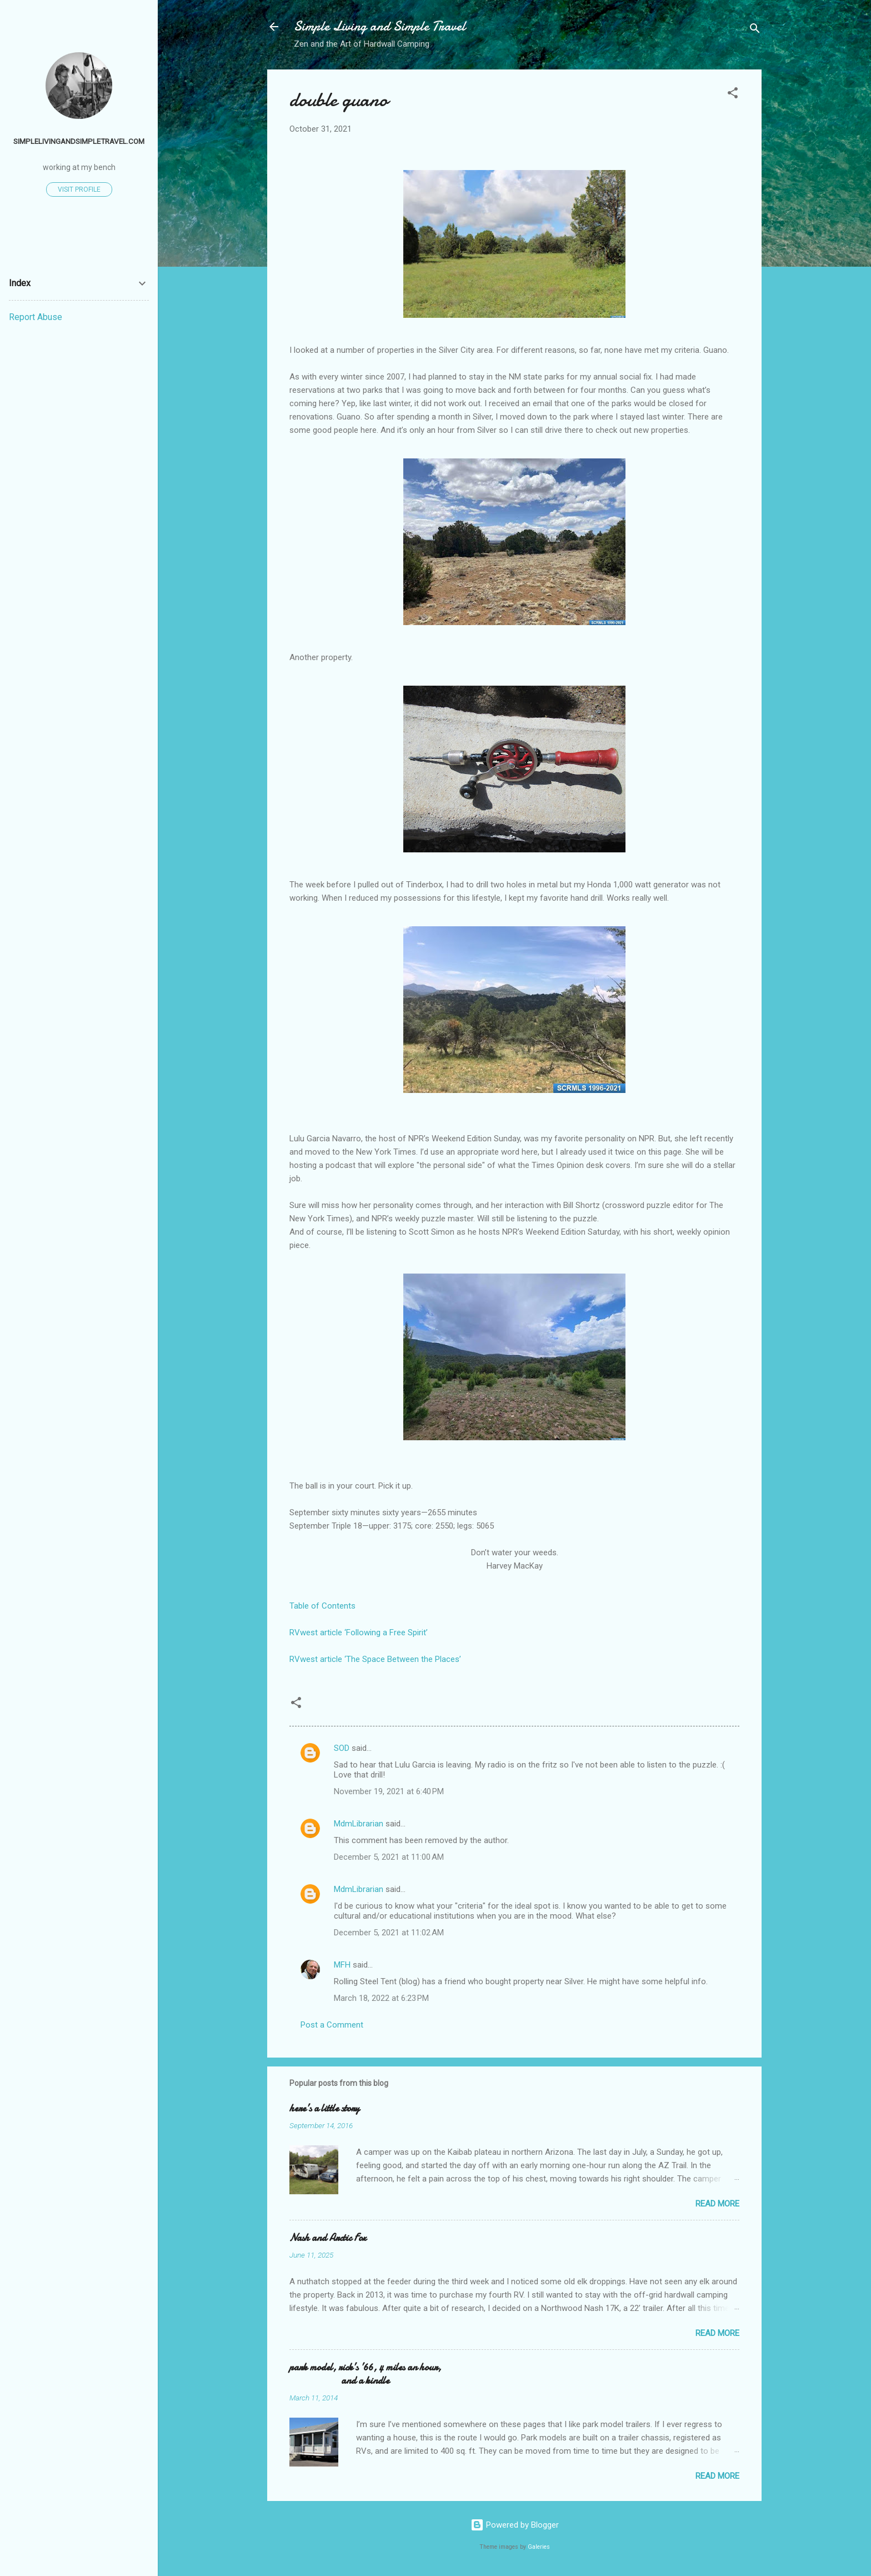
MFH (342, 1965)
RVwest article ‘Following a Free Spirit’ (358, 1633)
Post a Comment (332, 2025)
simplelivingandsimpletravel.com (78, 141)
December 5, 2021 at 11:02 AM (389, 1933)
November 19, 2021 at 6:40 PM (389, 1791)
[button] (732, 94)
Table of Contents (322, 1606)
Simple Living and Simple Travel (379, 26)
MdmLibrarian (358, 1824)
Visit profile (79, 189)
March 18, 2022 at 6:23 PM (381, 1998)
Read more (717, 2204)
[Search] (755, 30)
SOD (341, 1748)
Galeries (539, 2546)
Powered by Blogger (514, 2525)
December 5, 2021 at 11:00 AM (389, 1857)
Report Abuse (35, 317)
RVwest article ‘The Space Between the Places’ (375, 1659)
